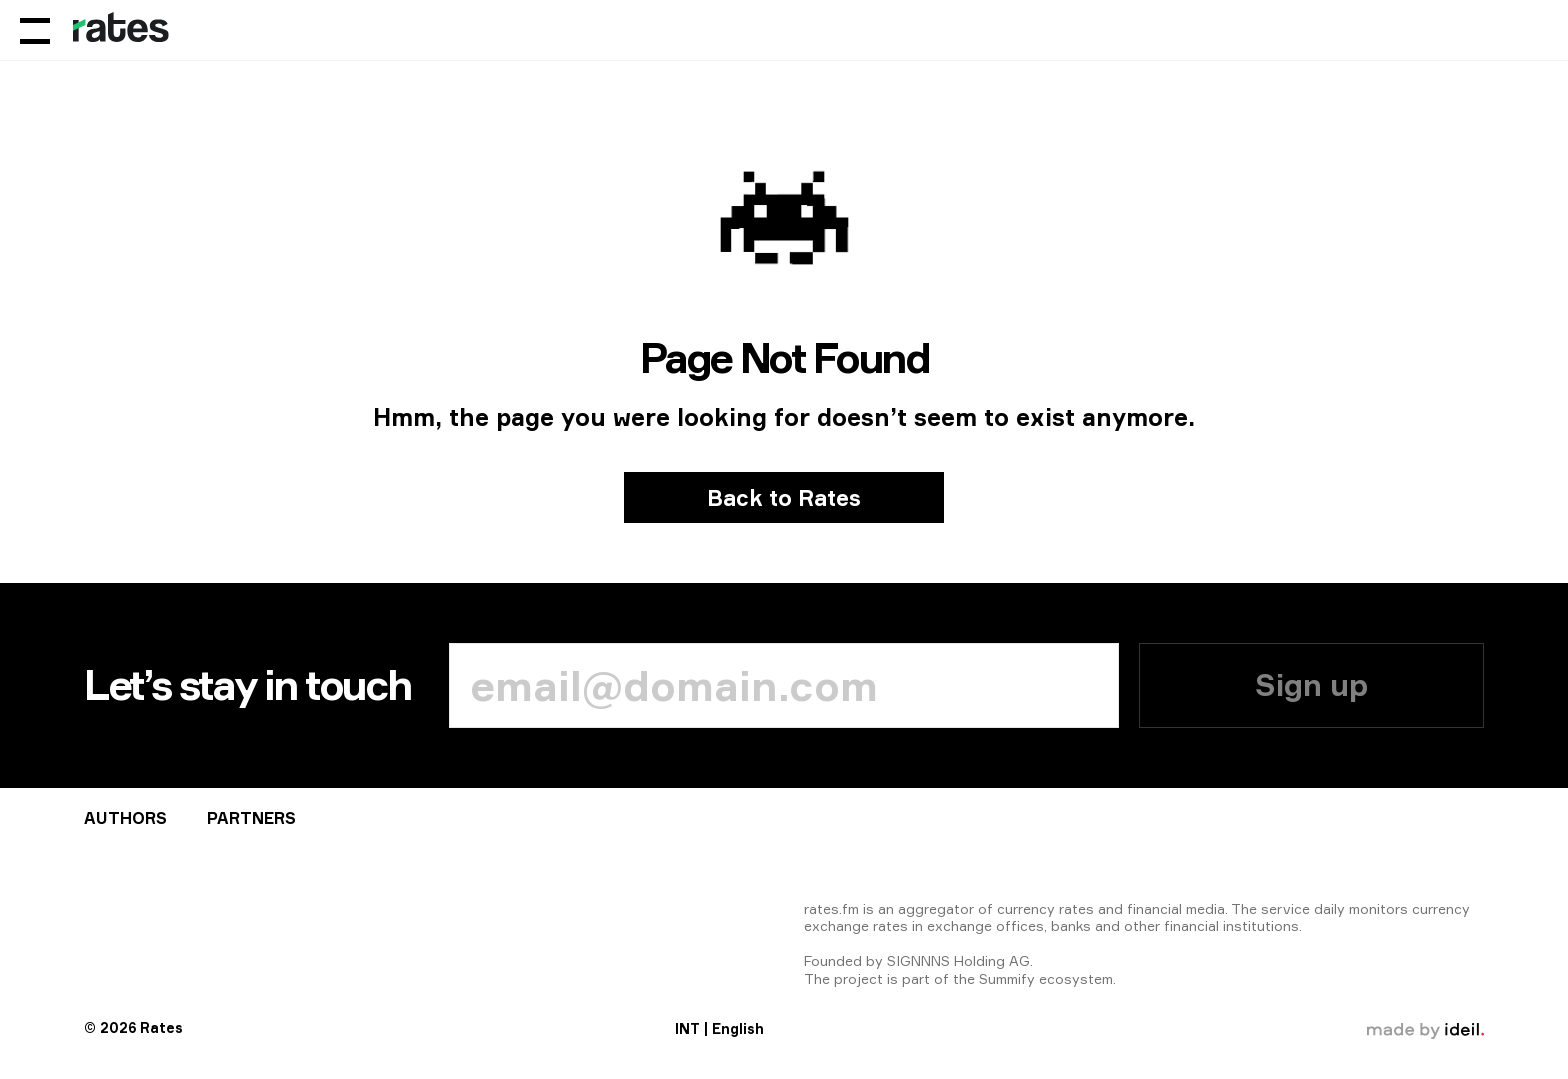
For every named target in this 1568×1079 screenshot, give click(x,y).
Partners (251, 818)
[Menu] (35, 30)
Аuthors (125, 818)
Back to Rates (784, 497)
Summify (1007, 978)
